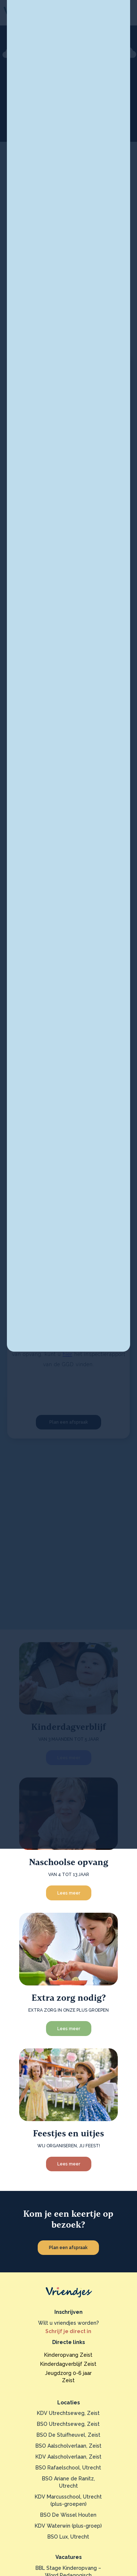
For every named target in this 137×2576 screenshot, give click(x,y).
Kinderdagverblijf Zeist (68, 2364)
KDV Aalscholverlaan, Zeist (68, 2457)
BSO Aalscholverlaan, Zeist (68, 2446)
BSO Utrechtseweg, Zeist (68, 2424)
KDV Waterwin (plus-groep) (68, 2526)
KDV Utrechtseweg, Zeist (68, 2413)
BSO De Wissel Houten (68, 2515)
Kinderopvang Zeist (68, 2355)
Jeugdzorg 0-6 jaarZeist (68, 2376)
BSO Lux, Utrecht (68, 2537)
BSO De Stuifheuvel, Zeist (68, 2435)
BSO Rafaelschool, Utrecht (68, 2468)
